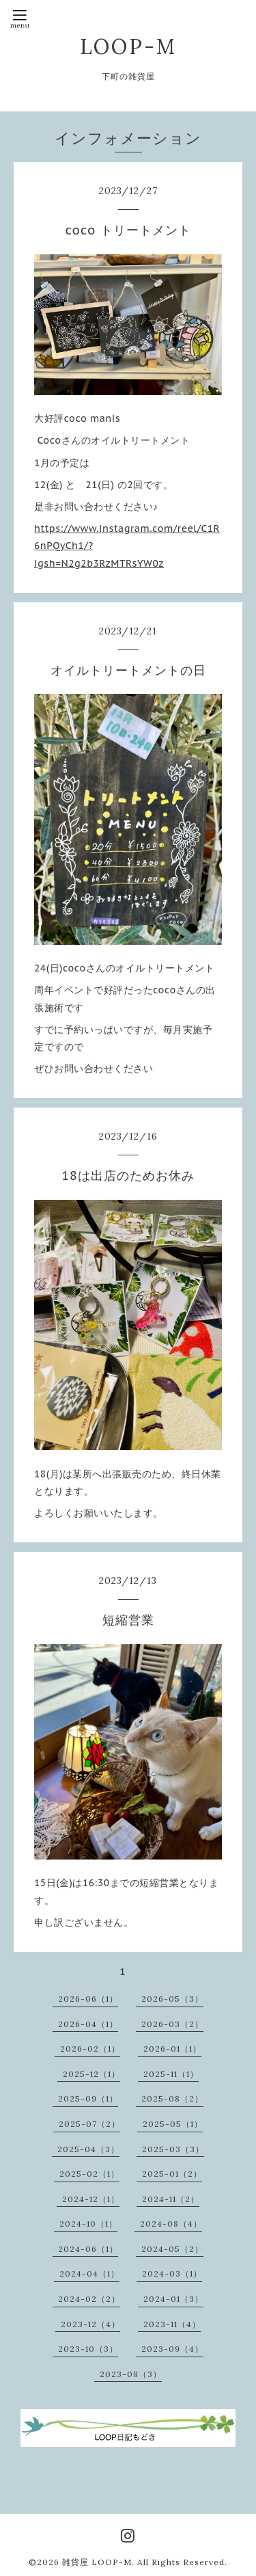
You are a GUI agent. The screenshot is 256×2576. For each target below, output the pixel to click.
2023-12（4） (90, 2324)
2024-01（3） (173, 2299)
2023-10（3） (88, 2349)
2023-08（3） (131, 2374)
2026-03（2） (172, 2024)
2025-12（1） (91, 2074)
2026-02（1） (90, 2048)
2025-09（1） (88, 2098)
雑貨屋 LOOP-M (97, 2562)
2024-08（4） (171, 2223)
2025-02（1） (89, 2174)
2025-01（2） (172, 2174)
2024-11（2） (170, 2199)
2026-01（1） (172, 2048)
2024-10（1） (88, 2223)
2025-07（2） (89, 2124)
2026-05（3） (172, 1999)
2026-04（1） (88, 2024)
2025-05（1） (173, 2124)
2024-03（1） (172, 2273)
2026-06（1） (88, 1999)
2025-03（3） (173, 2149)
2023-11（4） (172, 2324)
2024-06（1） (88, 2249)
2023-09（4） (172, 2349)
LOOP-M (128, 46)
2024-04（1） (89, 2273)
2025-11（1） (171, 2074)
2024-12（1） (90, 2199)
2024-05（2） (172, 2249)
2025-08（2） (172, 2098)
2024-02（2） (89, 2299)
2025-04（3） (88, 2149)
